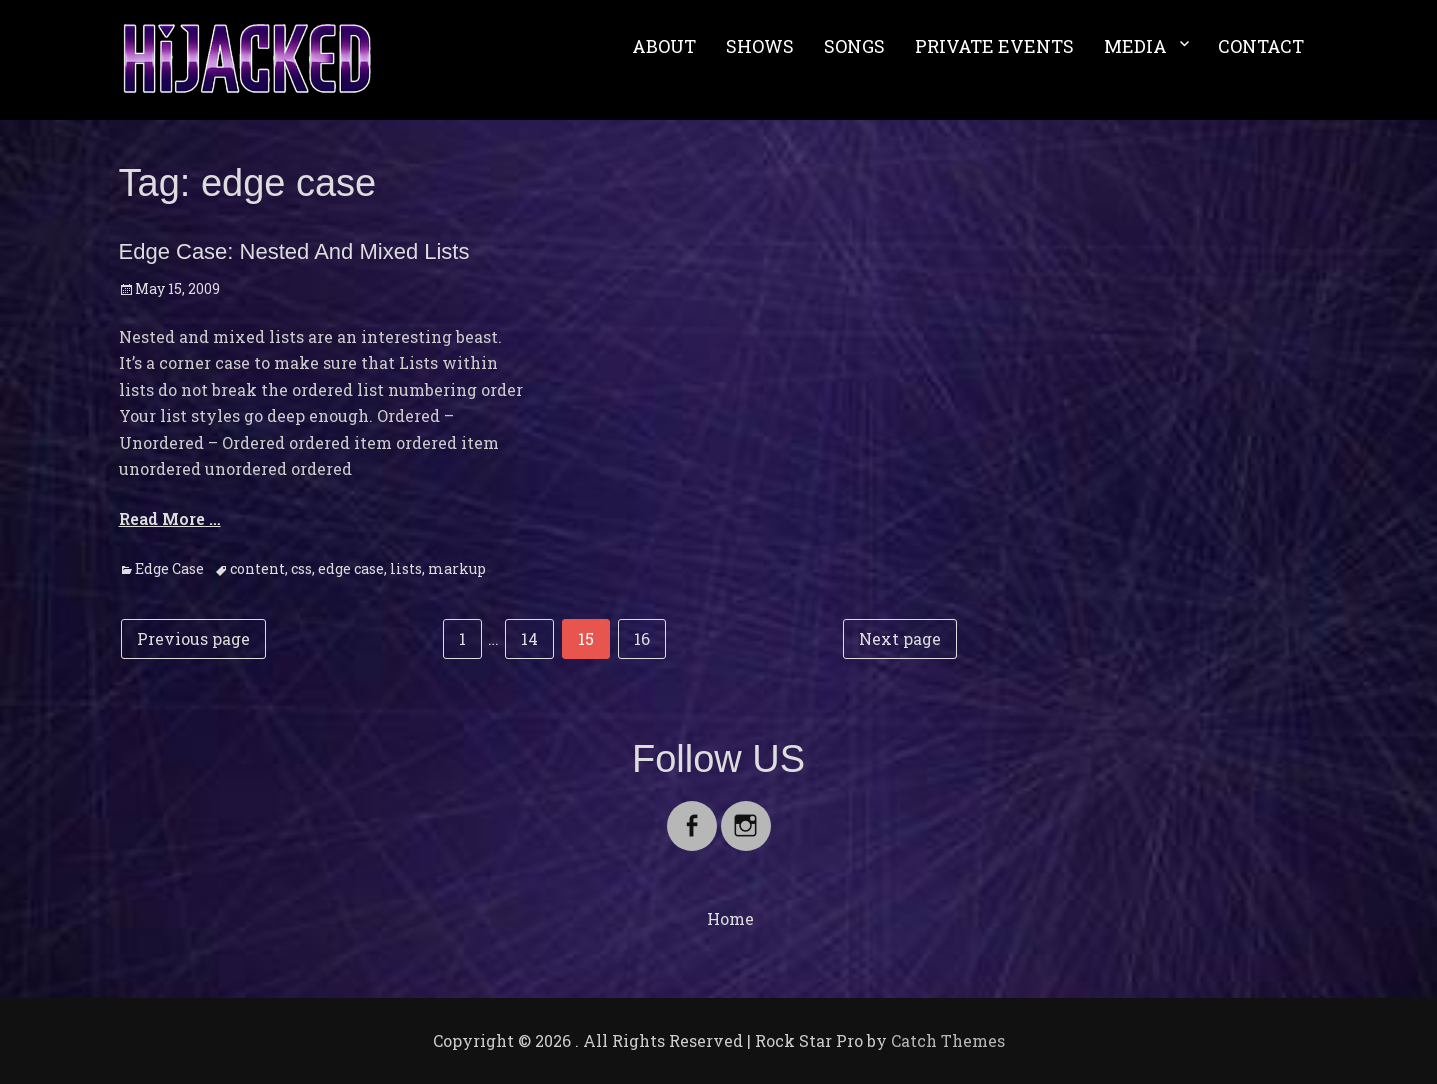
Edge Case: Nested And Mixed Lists (294, 251)
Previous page (193, 638)
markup (457, 568)
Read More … (170, 518)
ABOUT (664, 46)
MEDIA (1135, 46)
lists (406, 568)
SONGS (854, 46)
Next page (900, 638)
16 (649, 637)
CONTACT (1261, 46)
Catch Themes (948, 1040)
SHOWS (760, 46)
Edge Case (169, 568)
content (257, 568)
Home (730, 918)
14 (537, 637)
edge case (351, 568)
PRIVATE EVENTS (994, 46)
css (301, 568)
